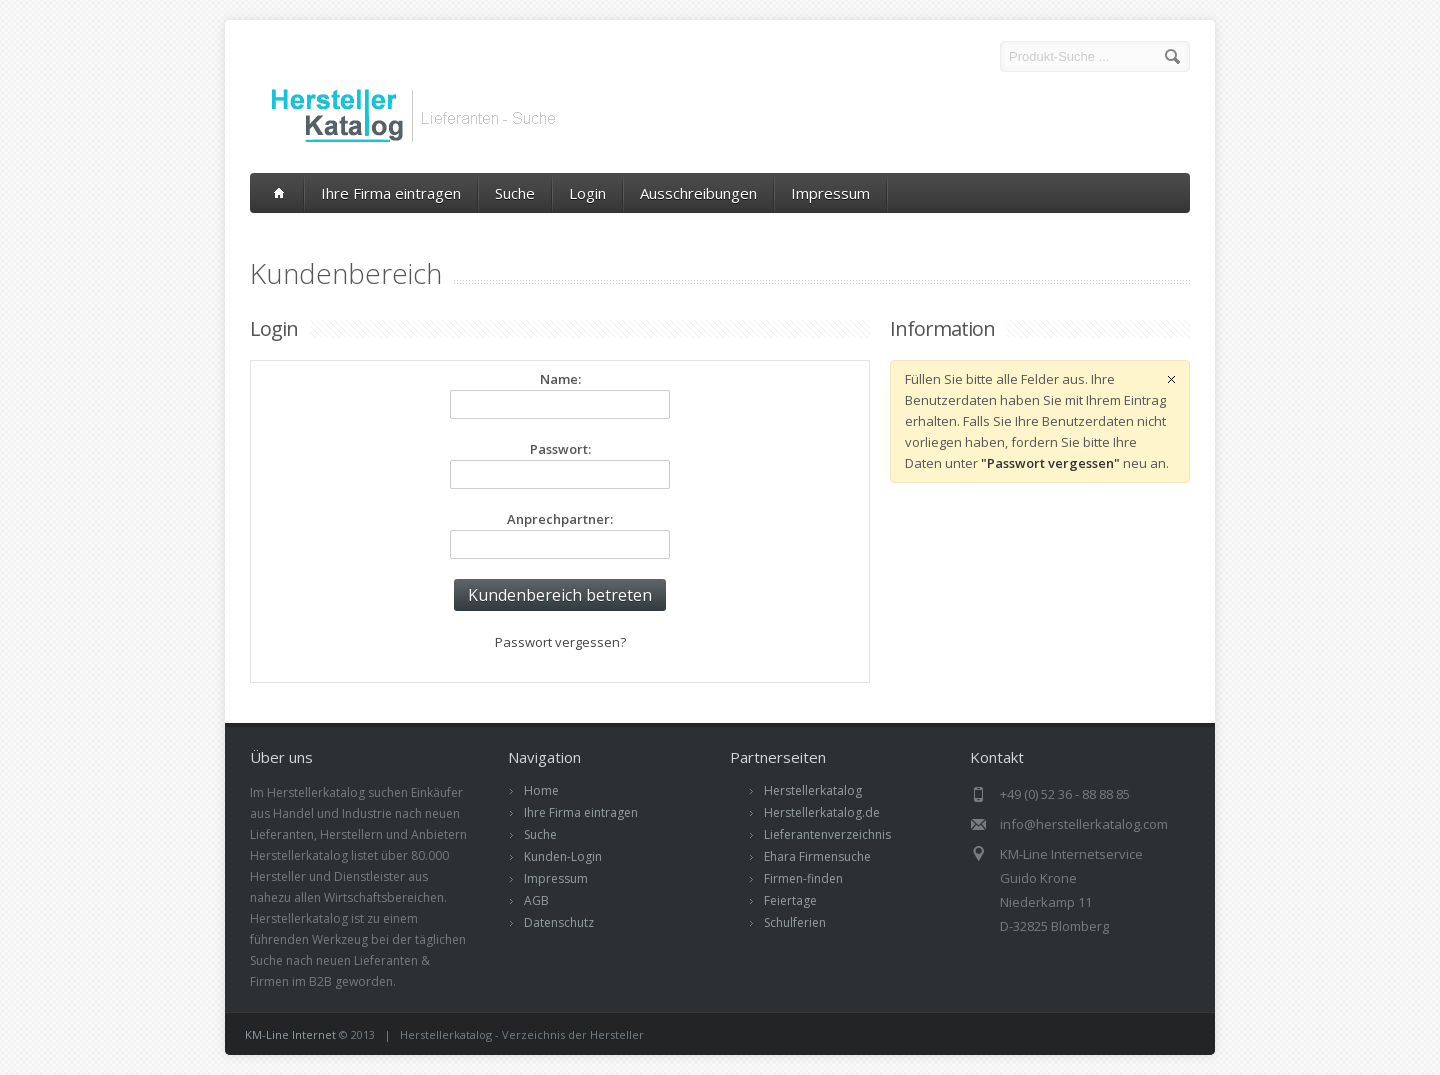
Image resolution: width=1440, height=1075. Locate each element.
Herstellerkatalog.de (822, 812)
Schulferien (795, 922)
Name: (560, 379)
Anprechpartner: (560, 519)
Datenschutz (559, 922)
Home (541, 790)
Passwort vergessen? (560, 642)
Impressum (830, 193)
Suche (515, 193)
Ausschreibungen (698, 193)
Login (587, 193)
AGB (536, 900)
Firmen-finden (803, 878)
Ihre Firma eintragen (391, 193)
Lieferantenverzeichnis (827, 834)
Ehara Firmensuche (817, 856)
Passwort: (560, 449)
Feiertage (790, 900)
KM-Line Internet (290, 1034)
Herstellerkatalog (813, 790)
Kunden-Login (563, 856)
